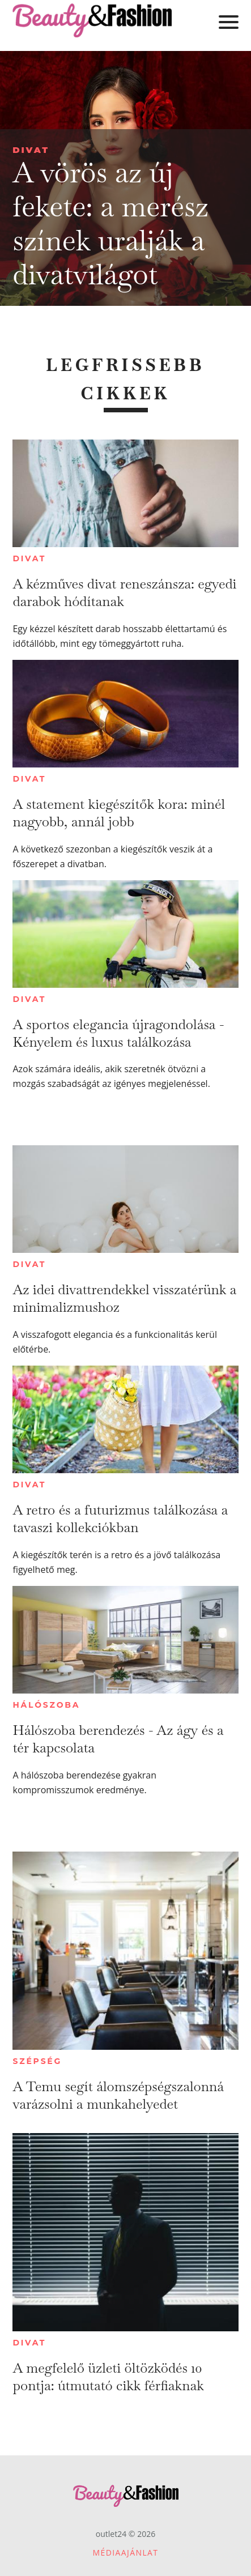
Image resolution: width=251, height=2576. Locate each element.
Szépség (37, 2061)
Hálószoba (46, 1705)
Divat (30, 149)
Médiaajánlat (126, 2552)
